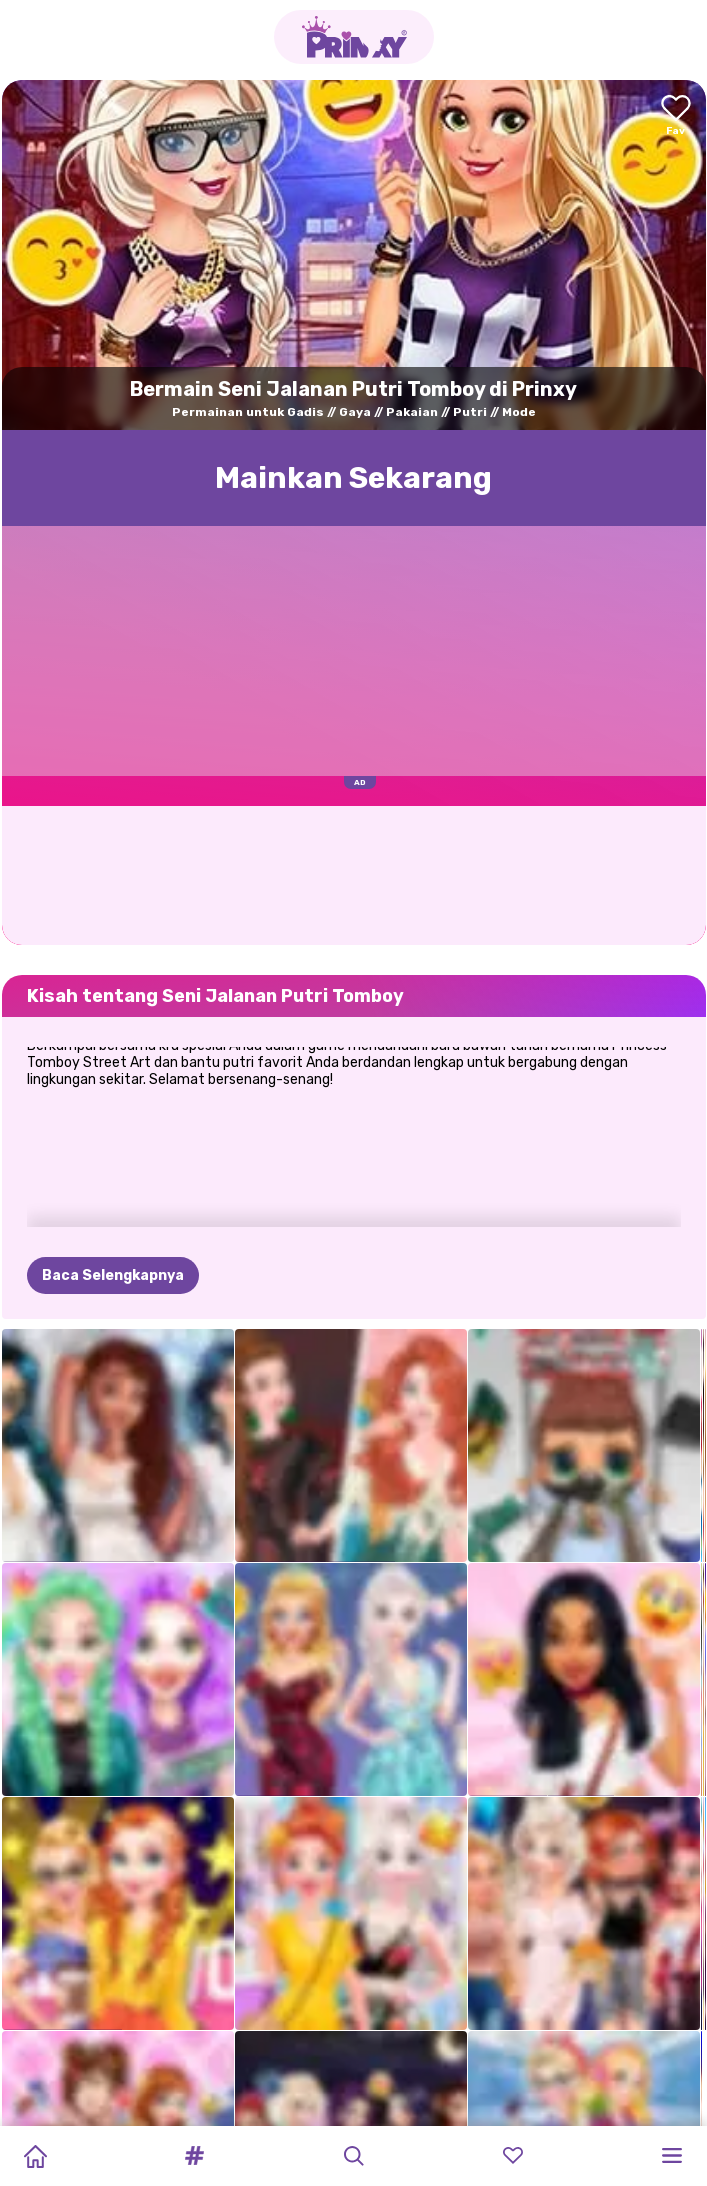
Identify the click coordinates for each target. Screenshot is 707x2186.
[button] (194, 2156)
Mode (519, 412)
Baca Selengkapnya (113, 1176)
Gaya (355, 412)
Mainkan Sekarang (353, 478)
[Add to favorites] (676, 116)
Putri (470, 412)
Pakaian (412, 412)
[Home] (35, 2156)
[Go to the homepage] (354, 37)
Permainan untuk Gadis (248, 412)
